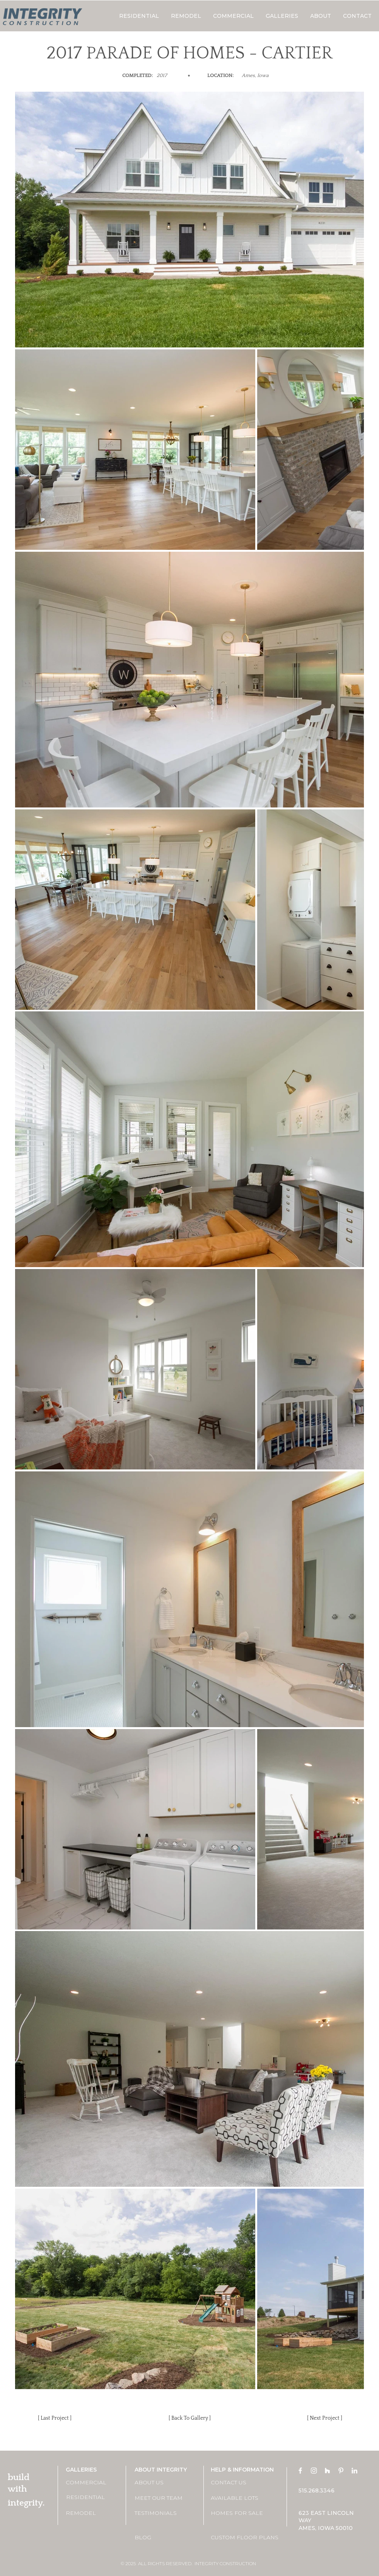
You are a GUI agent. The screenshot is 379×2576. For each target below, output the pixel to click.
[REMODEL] (93, 2513)
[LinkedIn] (354, 2471)
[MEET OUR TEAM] (162, 2498)
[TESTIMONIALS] (162, 2513)
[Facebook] (300, 2471)
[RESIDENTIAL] (93, 2497)
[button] (281, 16)
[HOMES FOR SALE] (238, 2513)
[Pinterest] (341, 2471)
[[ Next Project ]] (324, 2418)
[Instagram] (314, 2471)
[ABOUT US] (162, 2483)
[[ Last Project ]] (54, 2418)
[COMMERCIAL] (93, 2483)
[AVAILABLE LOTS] (238, 2498)
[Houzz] (327, 2471)
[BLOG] (162, 2538)
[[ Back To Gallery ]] (189, 2418)
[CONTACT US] (238, 2483)
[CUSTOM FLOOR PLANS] (244, 2538)
